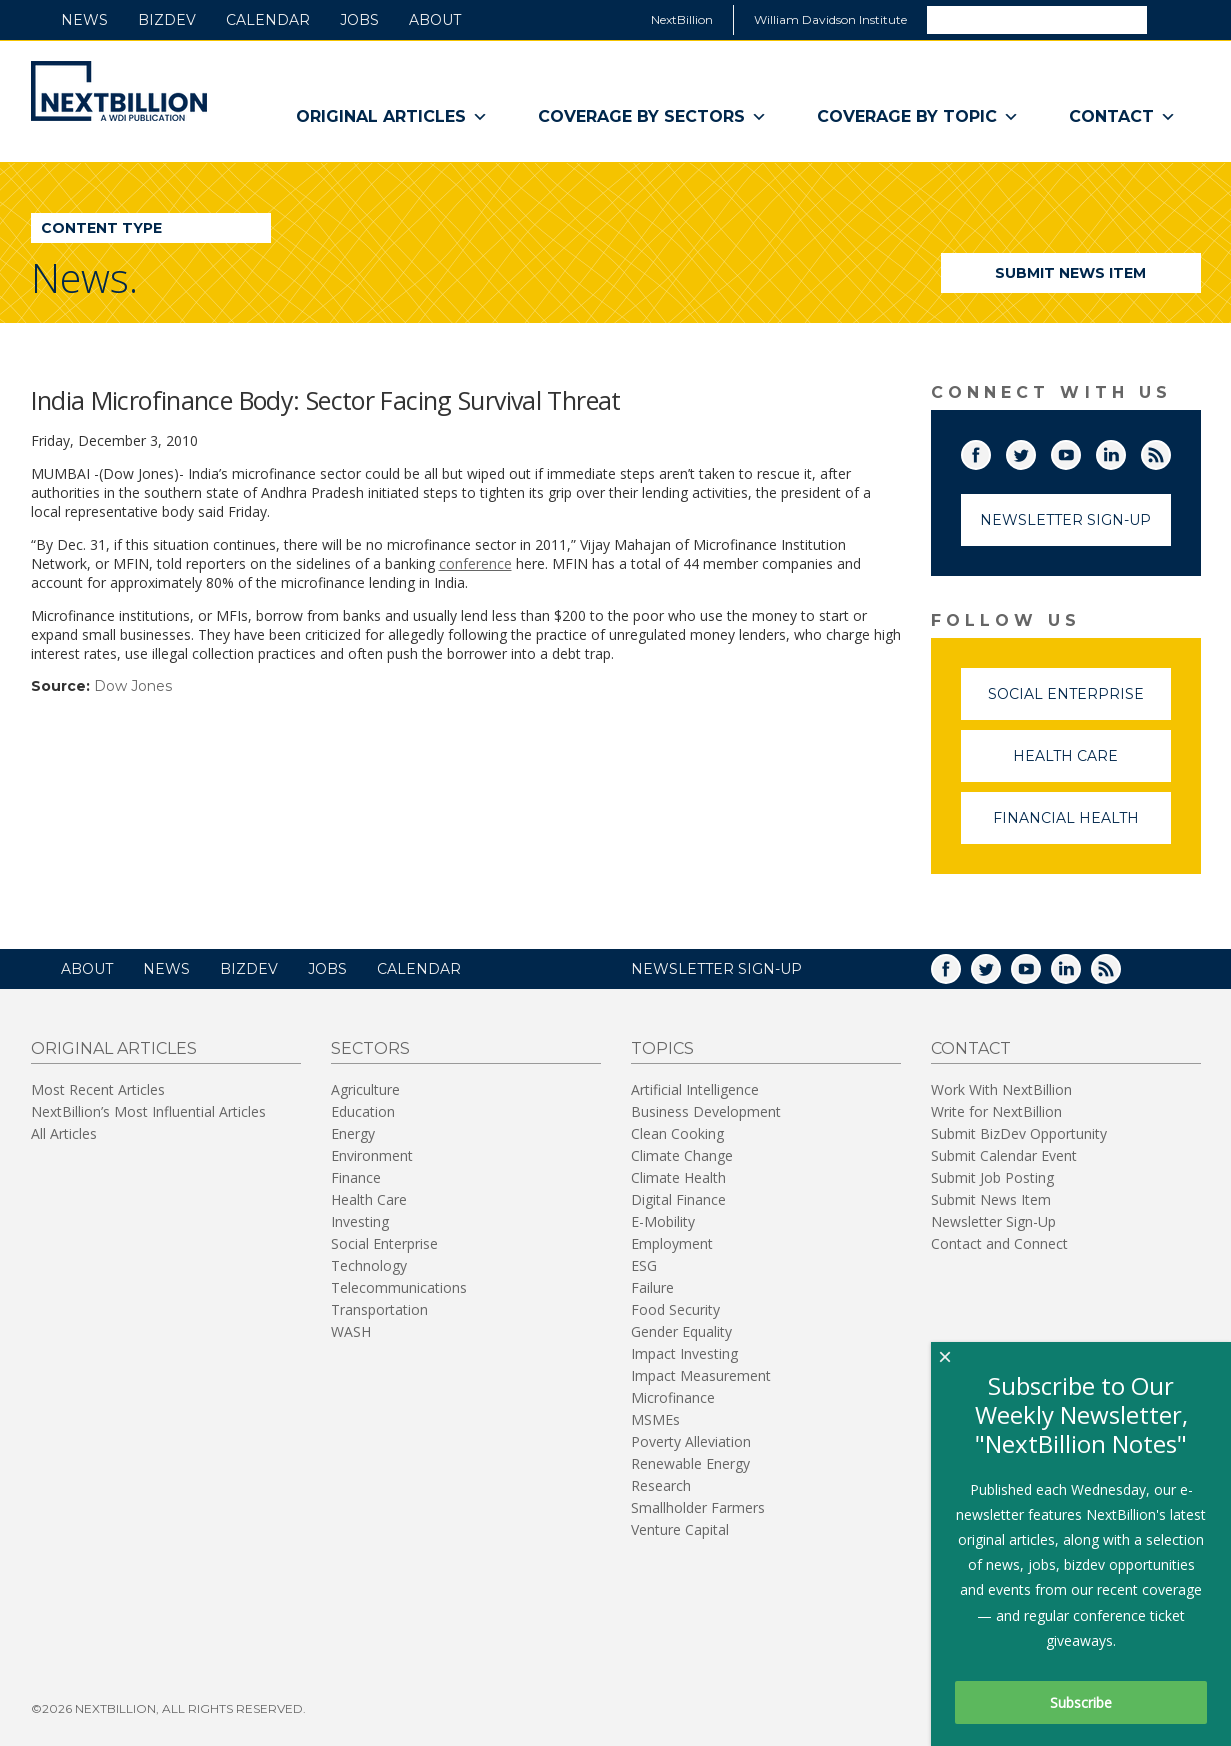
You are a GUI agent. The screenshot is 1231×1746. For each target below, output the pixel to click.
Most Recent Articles (98, 1089)
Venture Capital (680, 1529)
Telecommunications (399, 1287)
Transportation (379, 1309)
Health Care (1092, 764)
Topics (662, 1048)
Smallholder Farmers (698, 1507)
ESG (644, 1265)
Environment (372, 1155)
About (435, 20)
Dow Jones (133, 686)
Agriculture (365, 1089)
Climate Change (682, 1155)
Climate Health (678, 1177)
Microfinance (673, 1397)
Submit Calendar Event (1004, 1155)
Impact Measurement (701, 1375)
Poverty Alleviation (691, 1441)
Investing (360, 1221)
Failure (652, 1287)
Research (661, 1485)
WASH (351, 1331)
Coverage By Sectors (652, 117)
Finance (356, 1177)
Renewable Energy (690, 1463)
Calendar (268, 20)
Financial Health (1082, 826)
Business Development (706, 1111)
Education (363, 1111)
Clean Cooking (677, 1133)
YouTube (1080, 451)
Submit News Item (1070, 273)
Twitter (1035, 451)
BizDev (167, 20)
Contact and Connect (999, 1243)
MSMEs (655, 1419)
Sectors (370, 1048)
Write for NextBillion (996, 1111)
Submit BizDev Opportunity (1019, 1133)
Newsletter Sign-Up (1065, 520)
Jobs (359, 20)
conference (475, 563)
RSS (1170, 451)
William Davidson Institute (830, 19)
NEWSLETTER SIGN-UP (716, 969)
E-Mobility (663, 1221)
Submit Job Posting (992, 1177)
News (84, 20)
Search (1173, 19)
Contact (1122, 117)
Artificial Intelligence (695, 1089)
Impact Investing (684, 1353)
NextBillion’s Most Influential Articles (148, 1111)
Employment (672, 1243)
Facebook (990, 451)
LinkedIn (1125, 451)
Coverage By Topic (918, 117)
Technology (369, 1265)
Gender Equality (681, 1331)
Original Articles (392, 117)
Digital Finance (678, 1199)
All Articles (64, 1133)
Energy (353, 1133)
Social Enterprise (1079, 702)
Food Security (675, 1309)
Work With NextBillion (1001, 1089)
